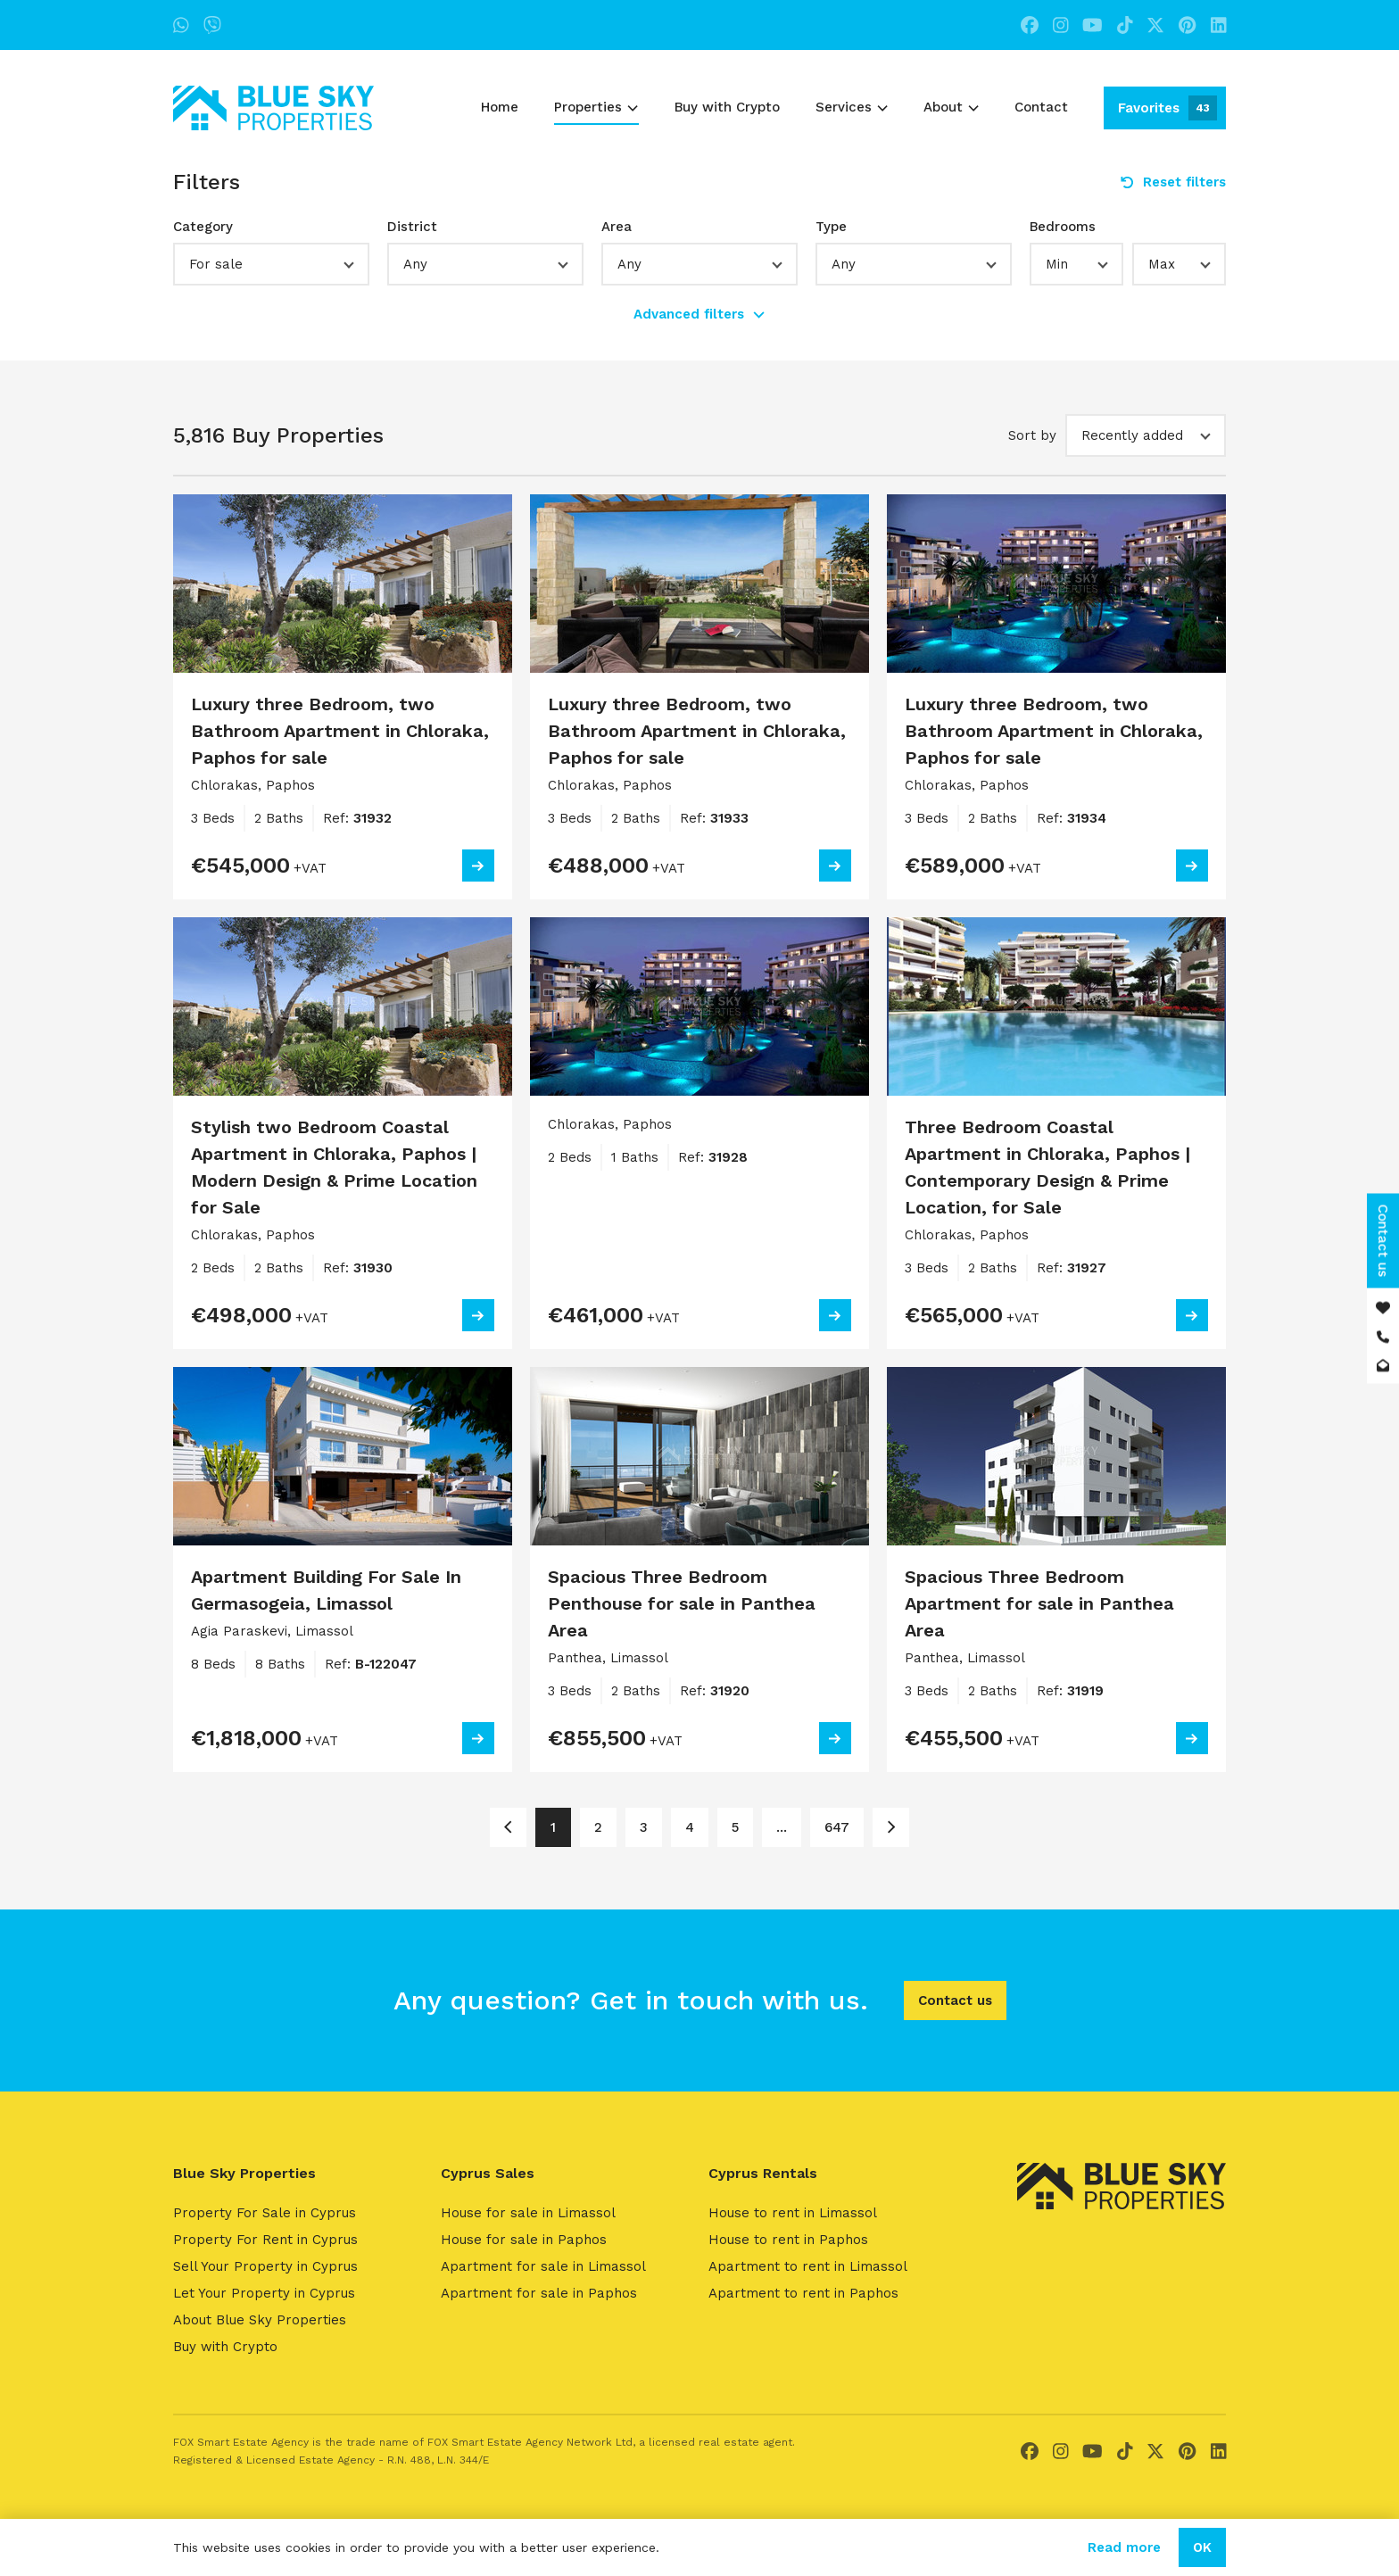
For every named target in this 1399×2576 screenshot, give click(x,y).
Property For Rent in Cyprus (265, 2240)
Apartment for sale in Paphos (539, 2293)
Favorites (1167, 107)
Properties (596, 107)
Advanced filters (699, 314)
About (951, 107)
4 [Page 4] (689, 1827)
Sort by (1032, 435)
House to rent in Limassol (792, 2213)
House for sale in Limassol (528, 2213)
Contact (1041, 107)
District (412, 227)
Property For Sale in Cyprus (264, 2213)
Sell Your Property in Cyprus (265, 2266)
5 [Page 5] (735, 1827)
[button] (271, 264)
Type (831, 227)
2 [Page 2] (598, 1827)
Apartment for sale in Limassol (543, 2266)
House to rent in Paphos (788, 2240)
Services (851, 107)
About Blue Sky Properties (259, 2320)
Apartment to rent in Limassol (807, 2266)
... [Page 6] (781, 1827)
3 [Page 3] (644, 1827)
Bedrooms (1063, 227)
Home (499, 107)
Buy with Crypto (727, 107)
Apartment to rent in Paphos (803, 2293)
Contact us (955, 2000)
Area (616, 227)
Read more (1124, 2547)
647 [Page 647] (836, 1827)
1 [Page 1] (553, 1827)
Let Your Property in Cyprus (264, 2293)
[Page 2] (891, 1827)
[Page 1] (508, 1827)
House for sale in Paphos (524, 2240)
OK (1202, 2547)
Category (203, 227)
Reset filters (1173, 182)
